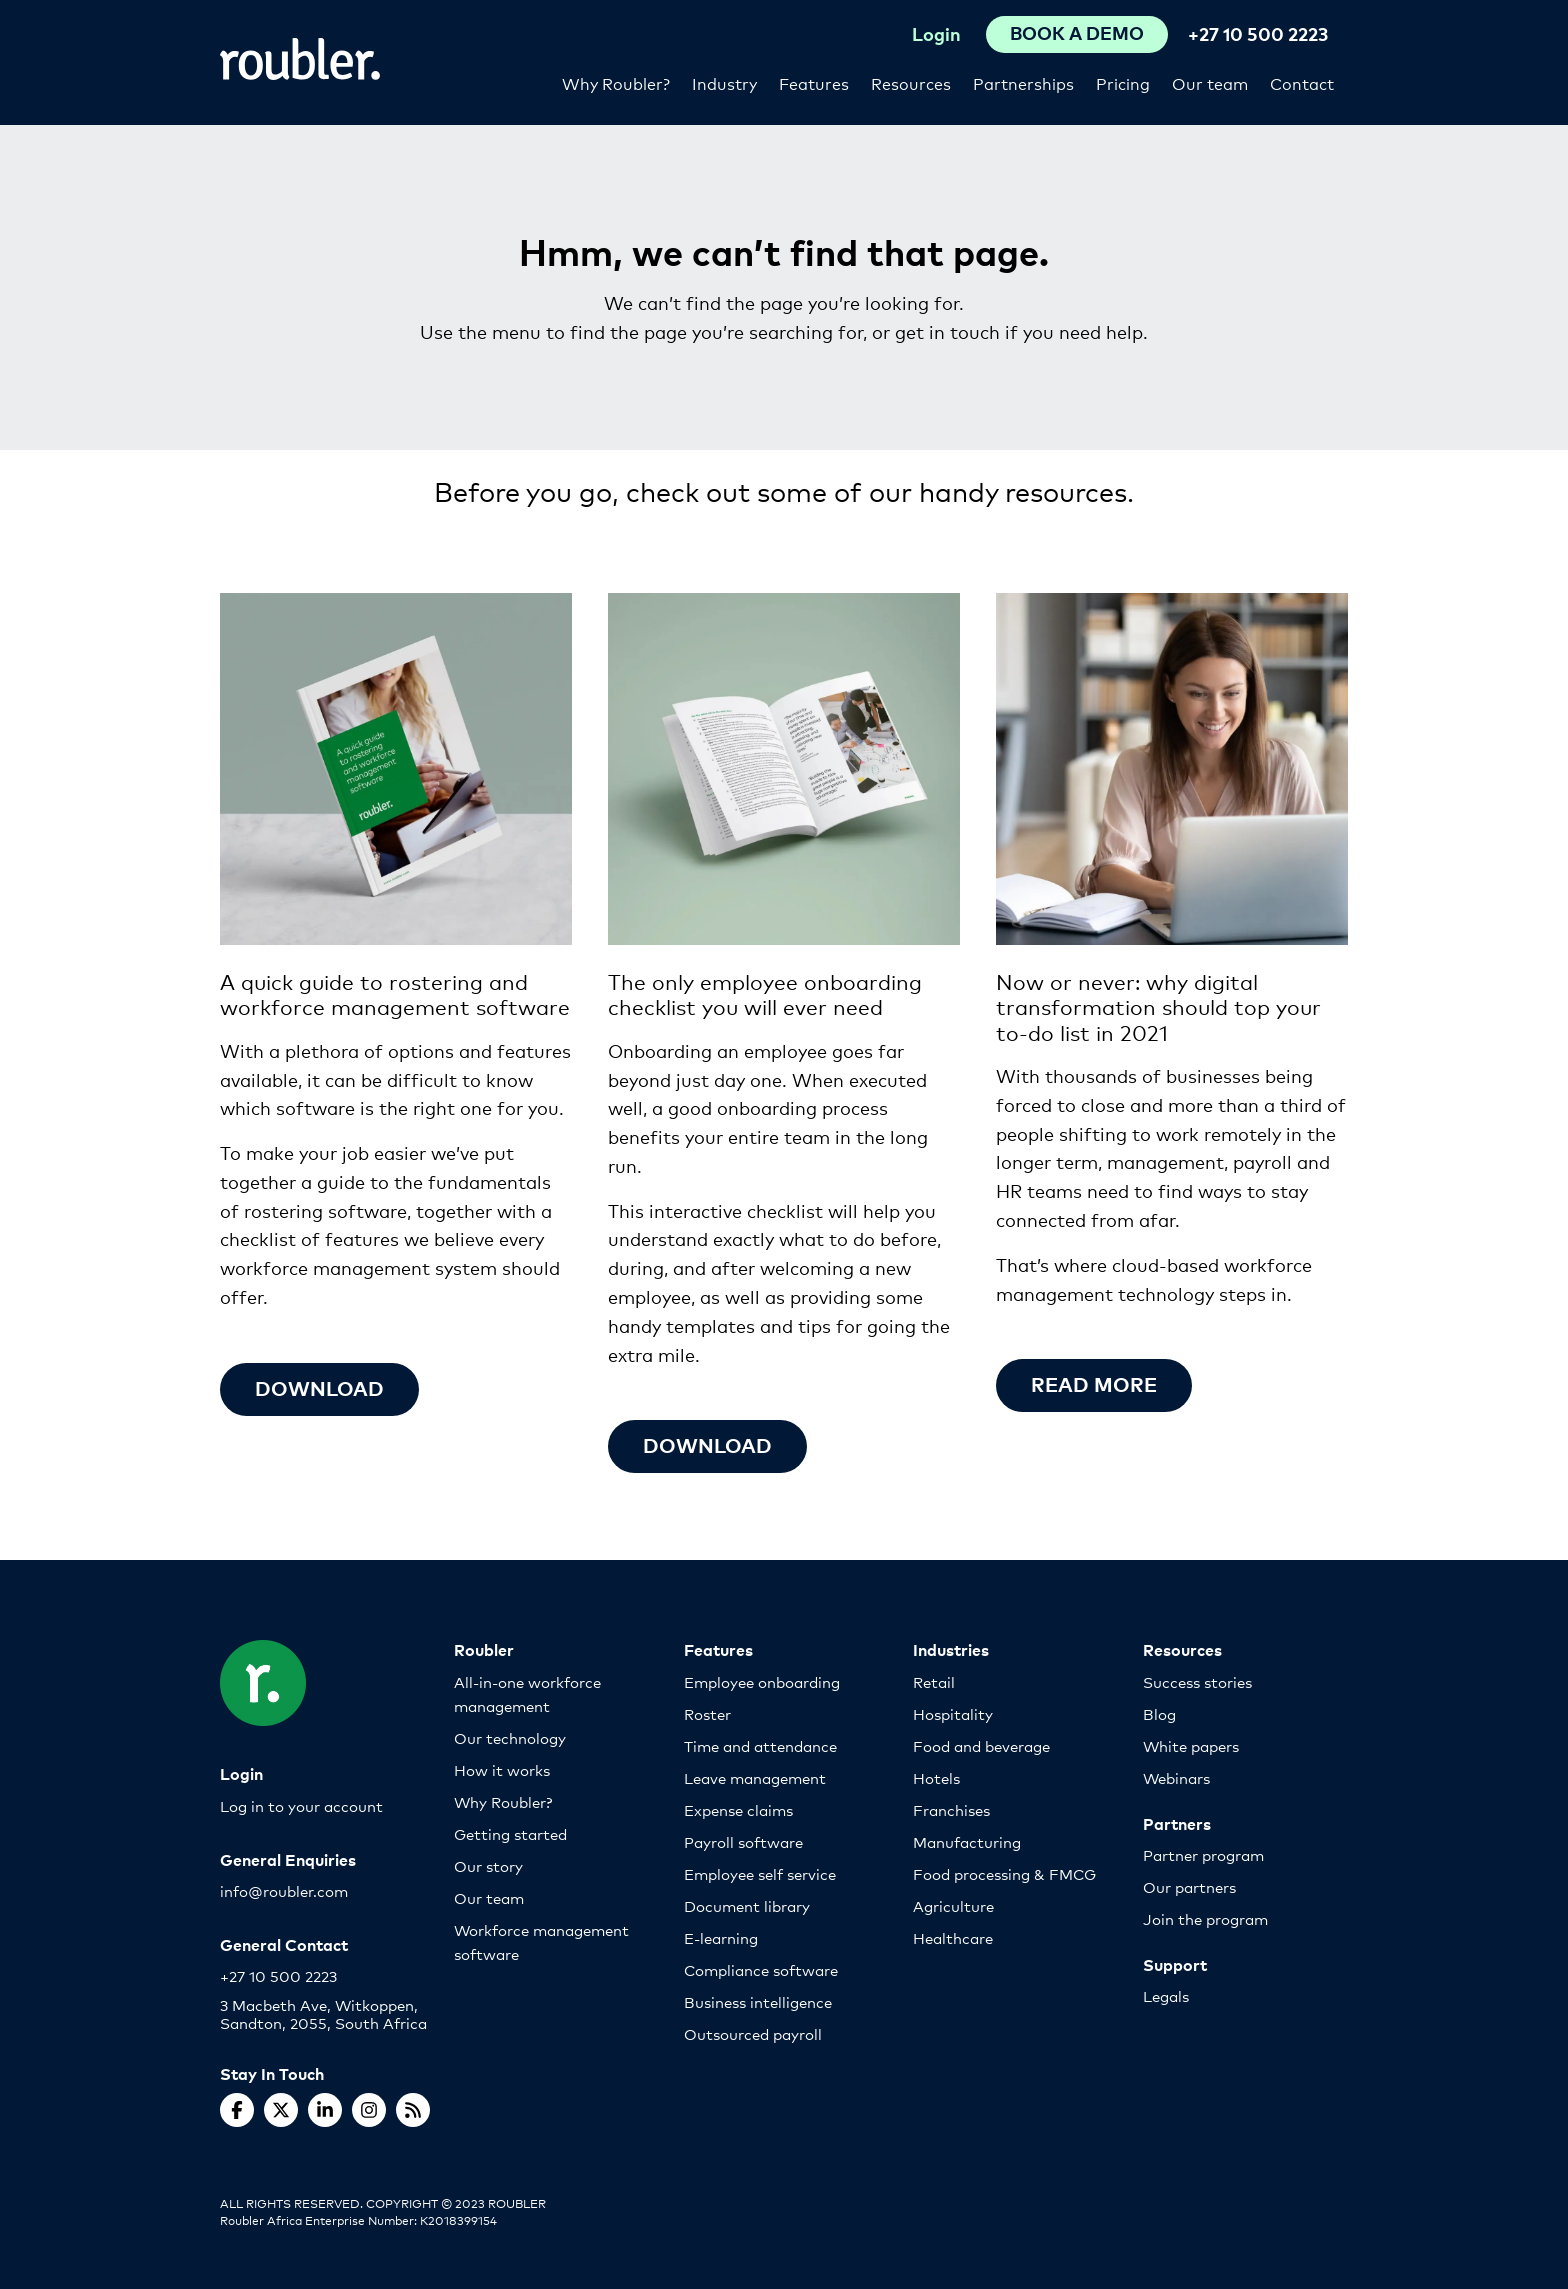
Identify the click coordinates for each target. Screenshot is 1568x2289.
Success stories (1197, 1681)
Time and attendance (760, 1745)
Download (319, 1387)
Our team (1210, 82)
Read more (1094, 1383)
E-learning (721, 1937)
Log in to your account (301, 1805)
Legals (1166, 1995)
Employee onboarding (762, 1681)
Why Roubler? (616, 82)
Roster (707, 1713)
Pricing (1123, 82)
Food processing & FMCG (1004, 1873)
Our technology (510, 1737)
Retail (934, 1681)
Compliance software (761, 1969)
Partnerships (1023, 82)
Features (814, 82)
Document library (747, 1905)
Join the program (1205, 1918)
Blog (1159, 1713)
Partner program (1203, 1854)
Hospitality (953, 1713)
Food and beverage (981, 1745)
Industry (724, 82)
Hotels (936, 1777)
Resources (911, 82)
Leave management (755, 1777)
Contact (1302, 82)
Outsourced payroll (753, 2033)
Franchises (951, 1809)
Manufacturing (967, 1841)
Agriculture (953, 1905)
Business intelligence (758, 2001)
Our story (488, 1865)
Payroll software (743, 1841)
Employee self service (760, 1873)
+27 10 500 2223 (1258, 33)
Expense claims (738, 1809)
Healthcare (953, 1937)
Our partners (1189, 1886)
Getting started (510, 1833)
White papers (1191, 1745)
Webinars (1176, 1777)
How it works (502, 1769)
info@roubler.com (284, 1890)
